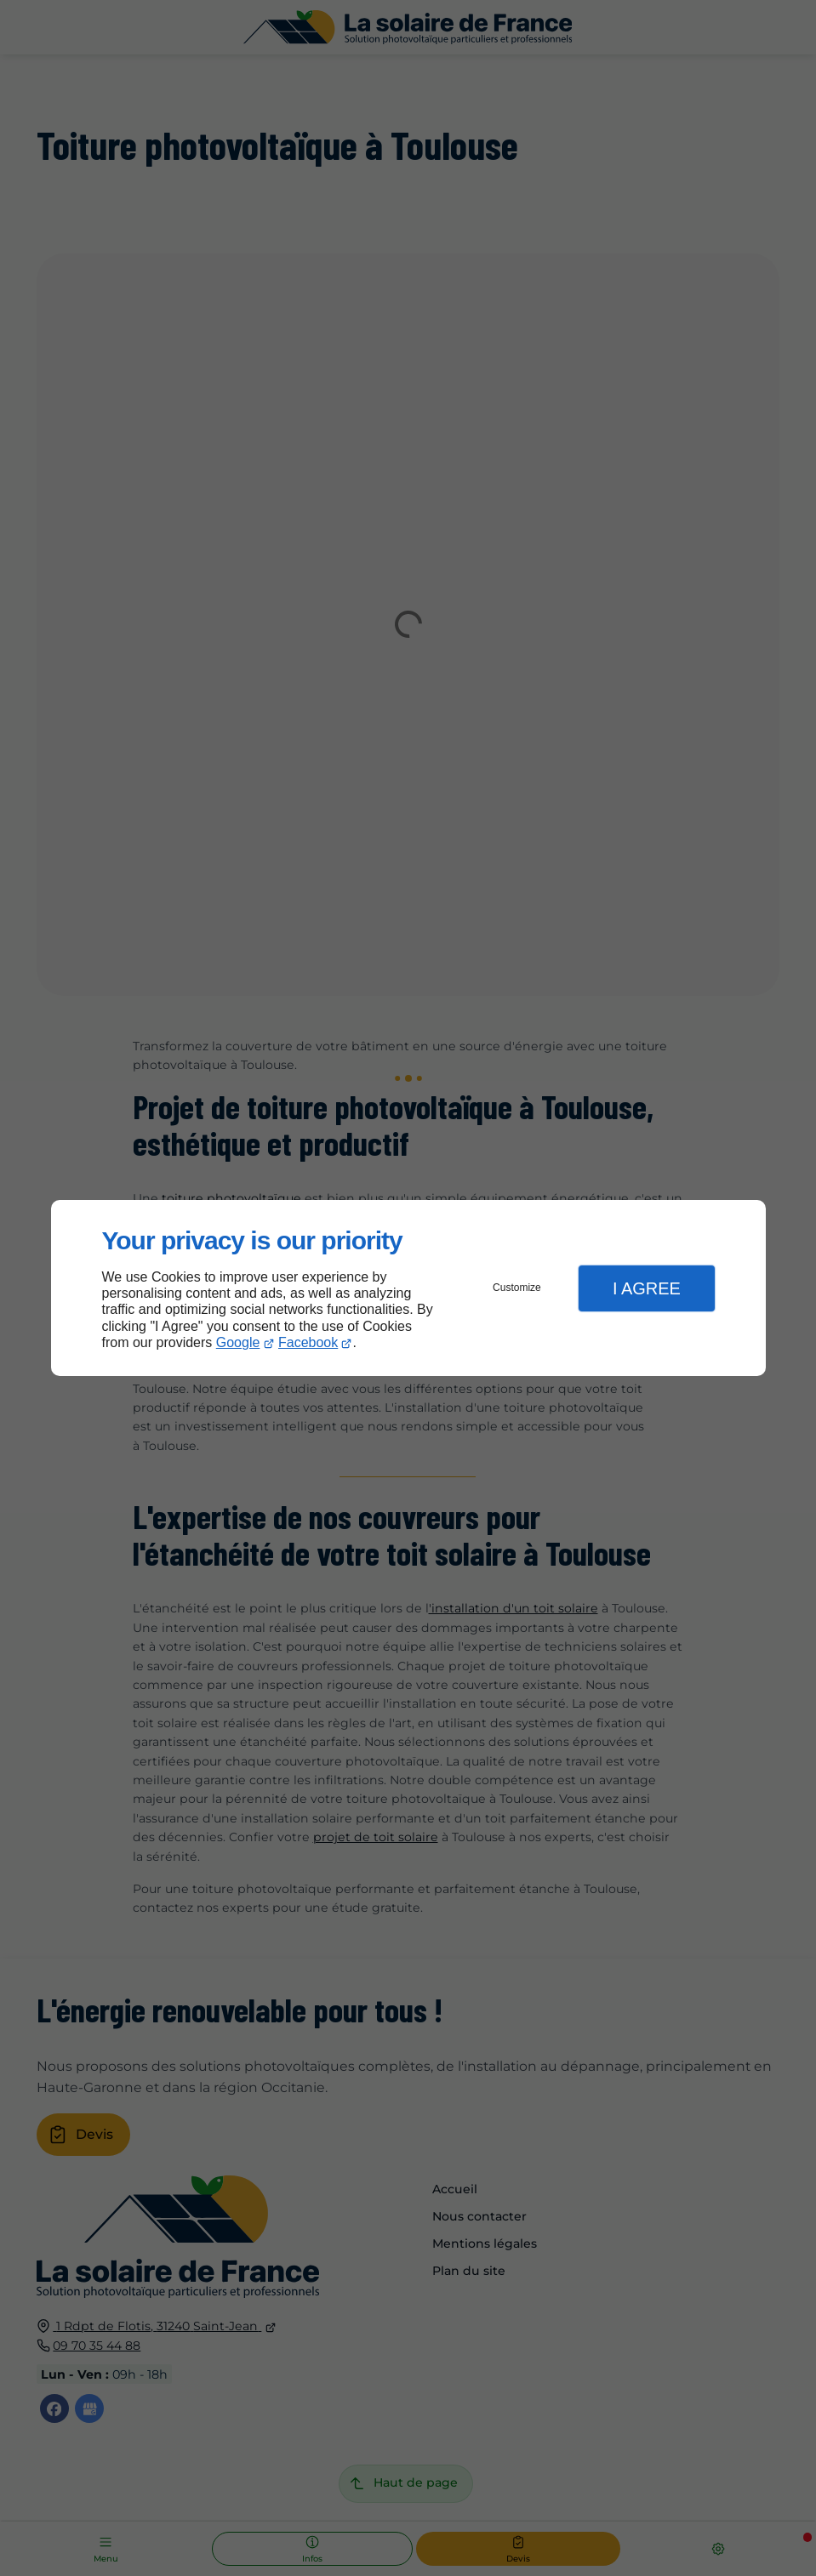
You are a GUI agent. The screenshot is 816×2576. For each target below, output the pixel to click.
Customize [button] (517, 1288)
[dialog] (408, 1288)
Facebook (308, 1342)
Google (238, 1342)
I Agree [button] (647, 1288)
